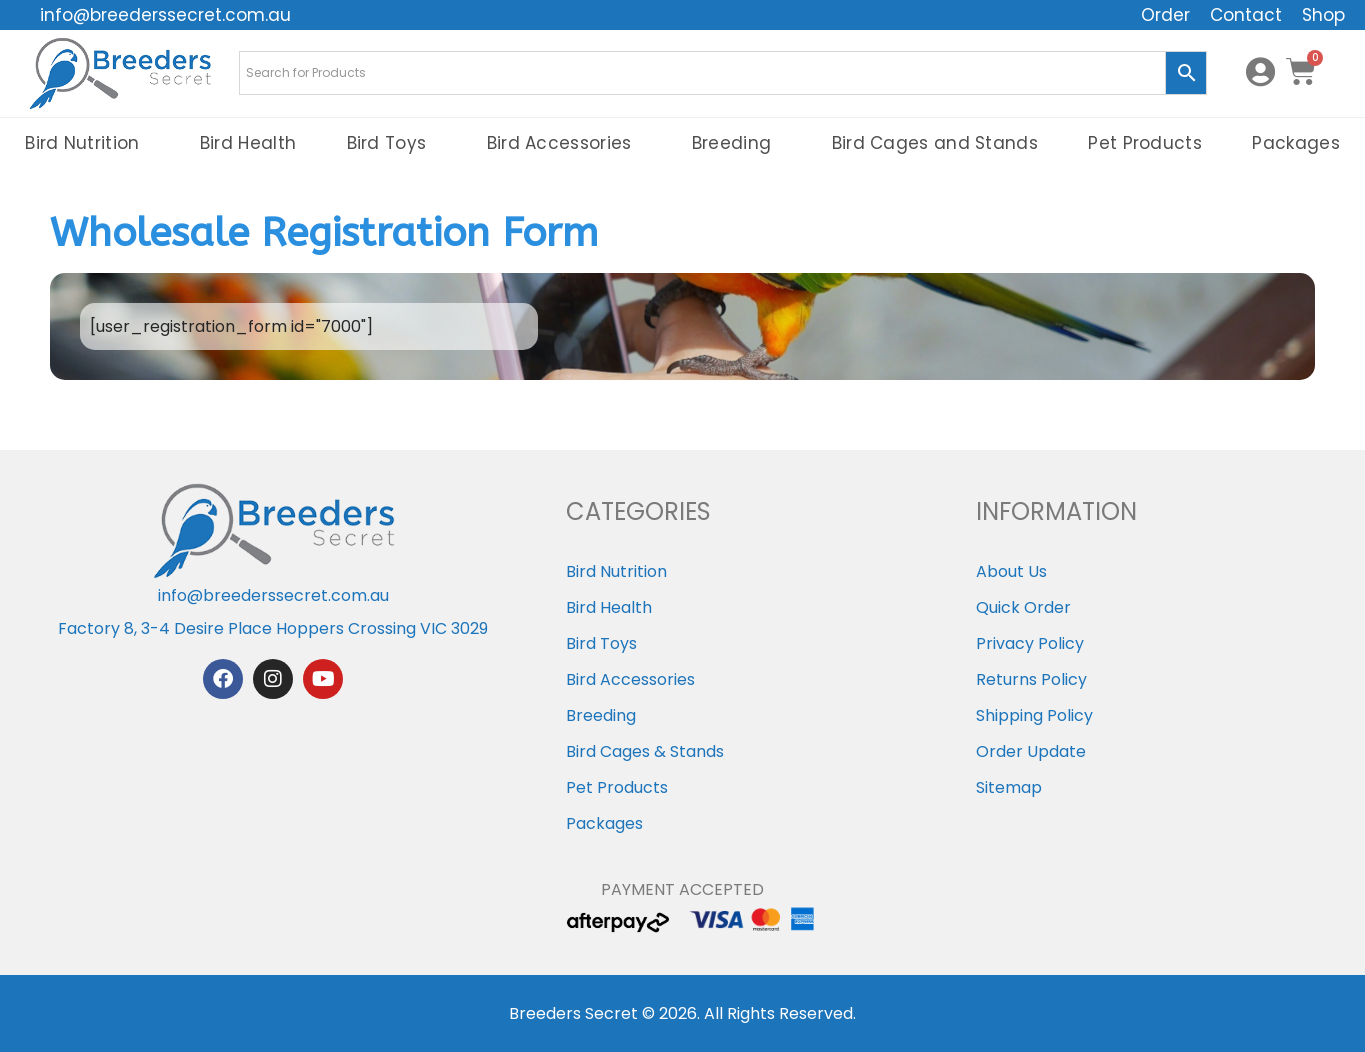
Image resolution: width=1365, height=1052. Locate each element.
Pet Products (1145, 143)
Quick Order (1023, 607)
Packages (604, 823)
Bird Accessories (564, 143)
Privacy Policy (1030, 643)
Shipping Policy (1034, 715)
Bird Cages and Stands (935, 143)
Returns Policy (1031, 679)
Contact (1246, 15)
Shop (1323, 15)
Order (1165, 15)
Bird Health (248, 143)
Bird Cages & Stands (645, 751)
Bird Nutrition (87, 143)
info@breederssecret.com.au (165, 15)
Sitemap (1009, 787)
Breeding (736, 143)
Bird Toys (392, 143)
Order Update (1031, 751)
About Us (1011, 571)
